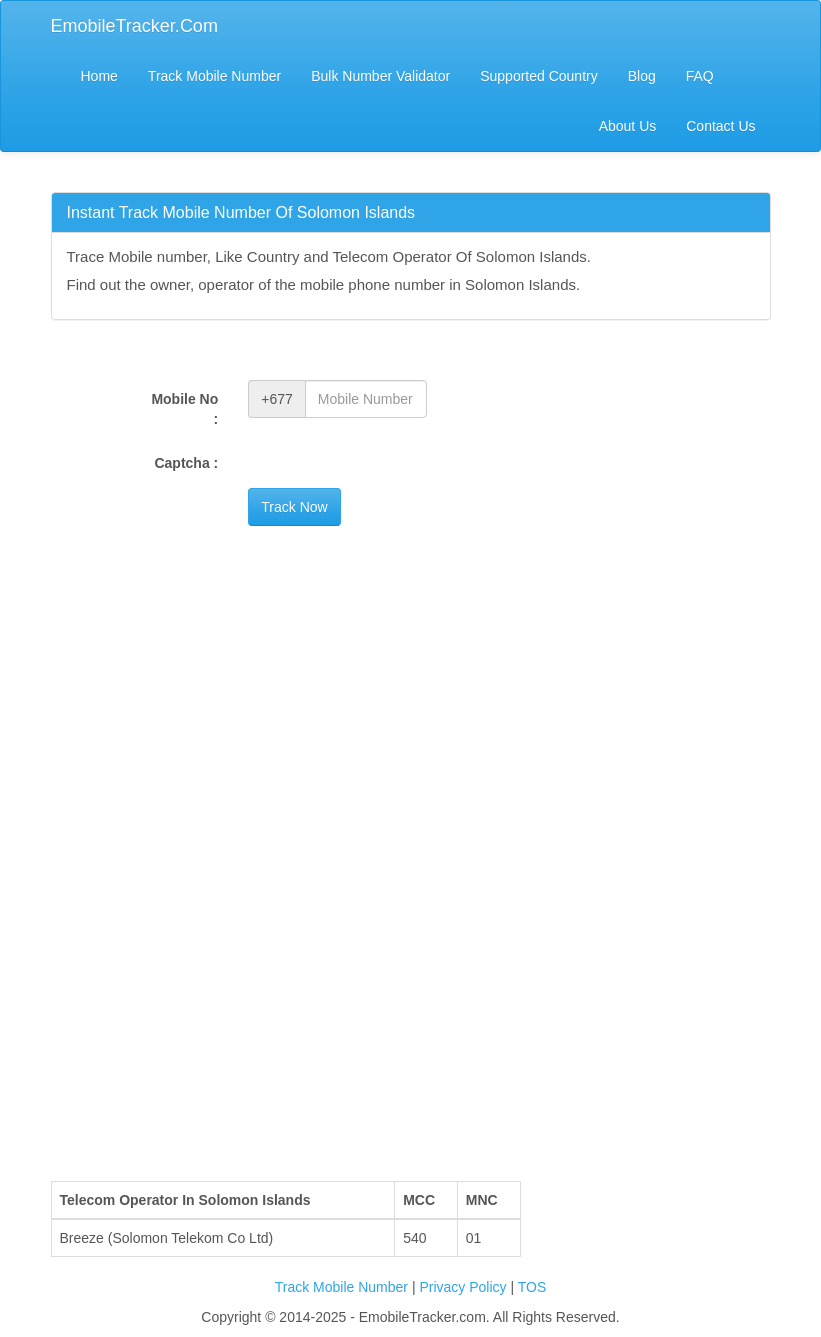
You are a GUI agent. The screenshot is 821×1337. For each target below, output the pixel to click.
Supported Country (539, 76)
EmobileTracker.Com (134, 26)
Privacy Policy (464, 1287)
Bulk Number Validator (380, 76)
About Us (628, 126)
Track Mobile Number (214, 76)
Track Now (294, 507)
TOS (532, 1287)
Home (99, 76)
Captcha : (186, 463)
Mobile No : (184, 409)
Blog (642, 76)
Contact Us (720, 126)
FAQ (700, 76)
